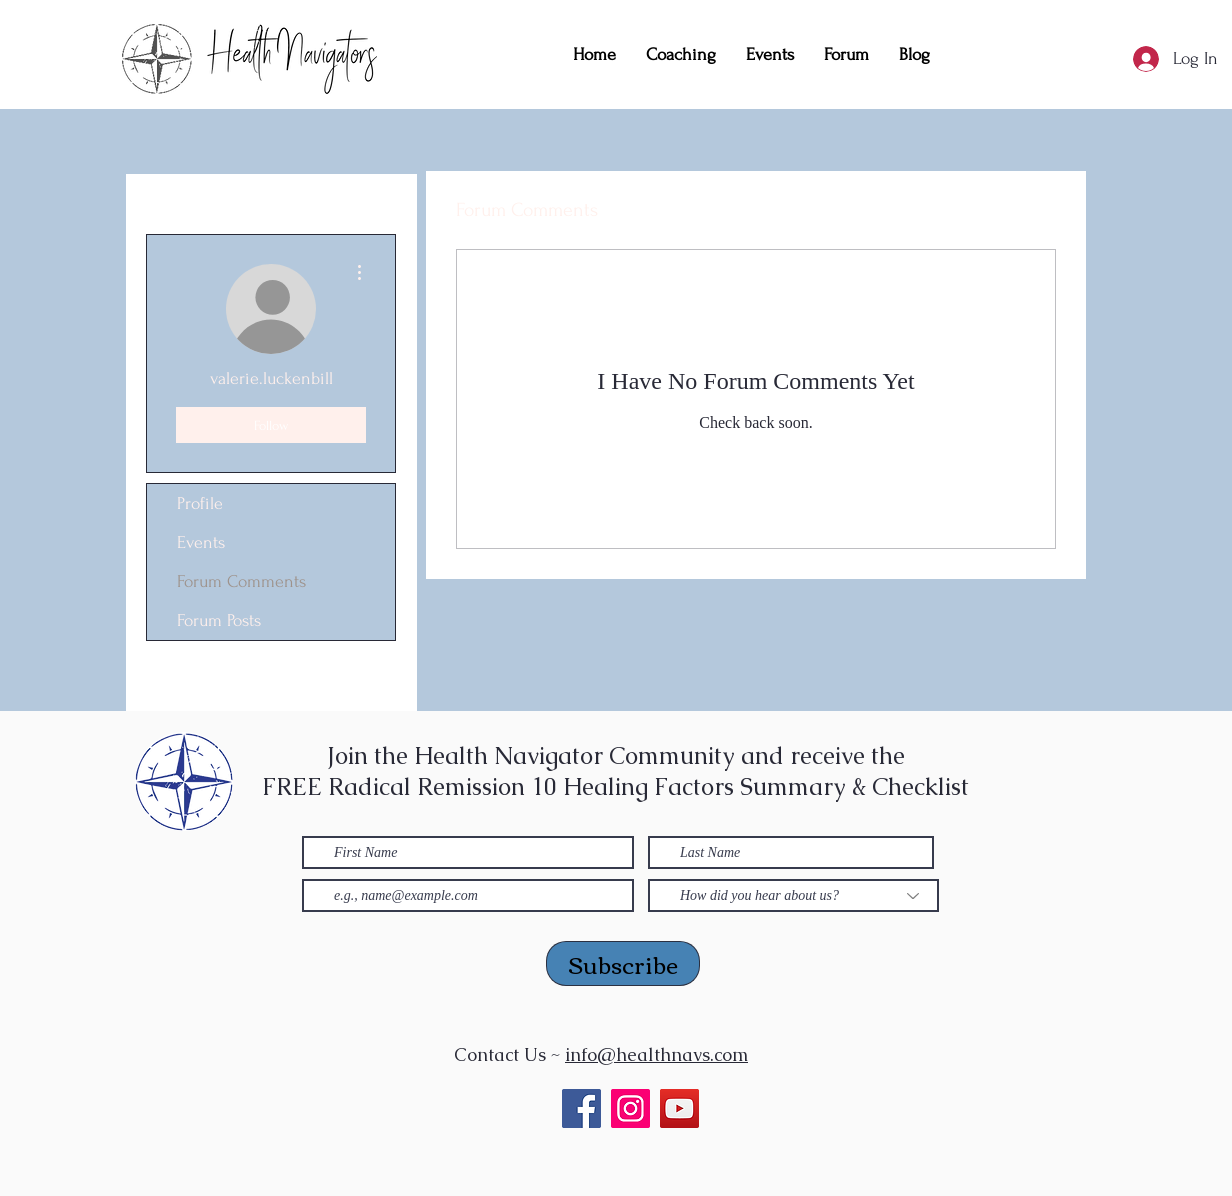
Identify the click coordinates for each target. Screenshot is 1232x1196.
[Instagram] (630, 1108)
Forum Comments (241, 581)
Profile (200, 503)
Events (201, 542)
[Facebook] (581, 1108)
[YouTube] (679, 1108)
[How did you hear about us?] (793, 895)
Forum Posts (219, 620)
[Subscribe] (623, 963)
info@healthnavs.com (656, 1054)
